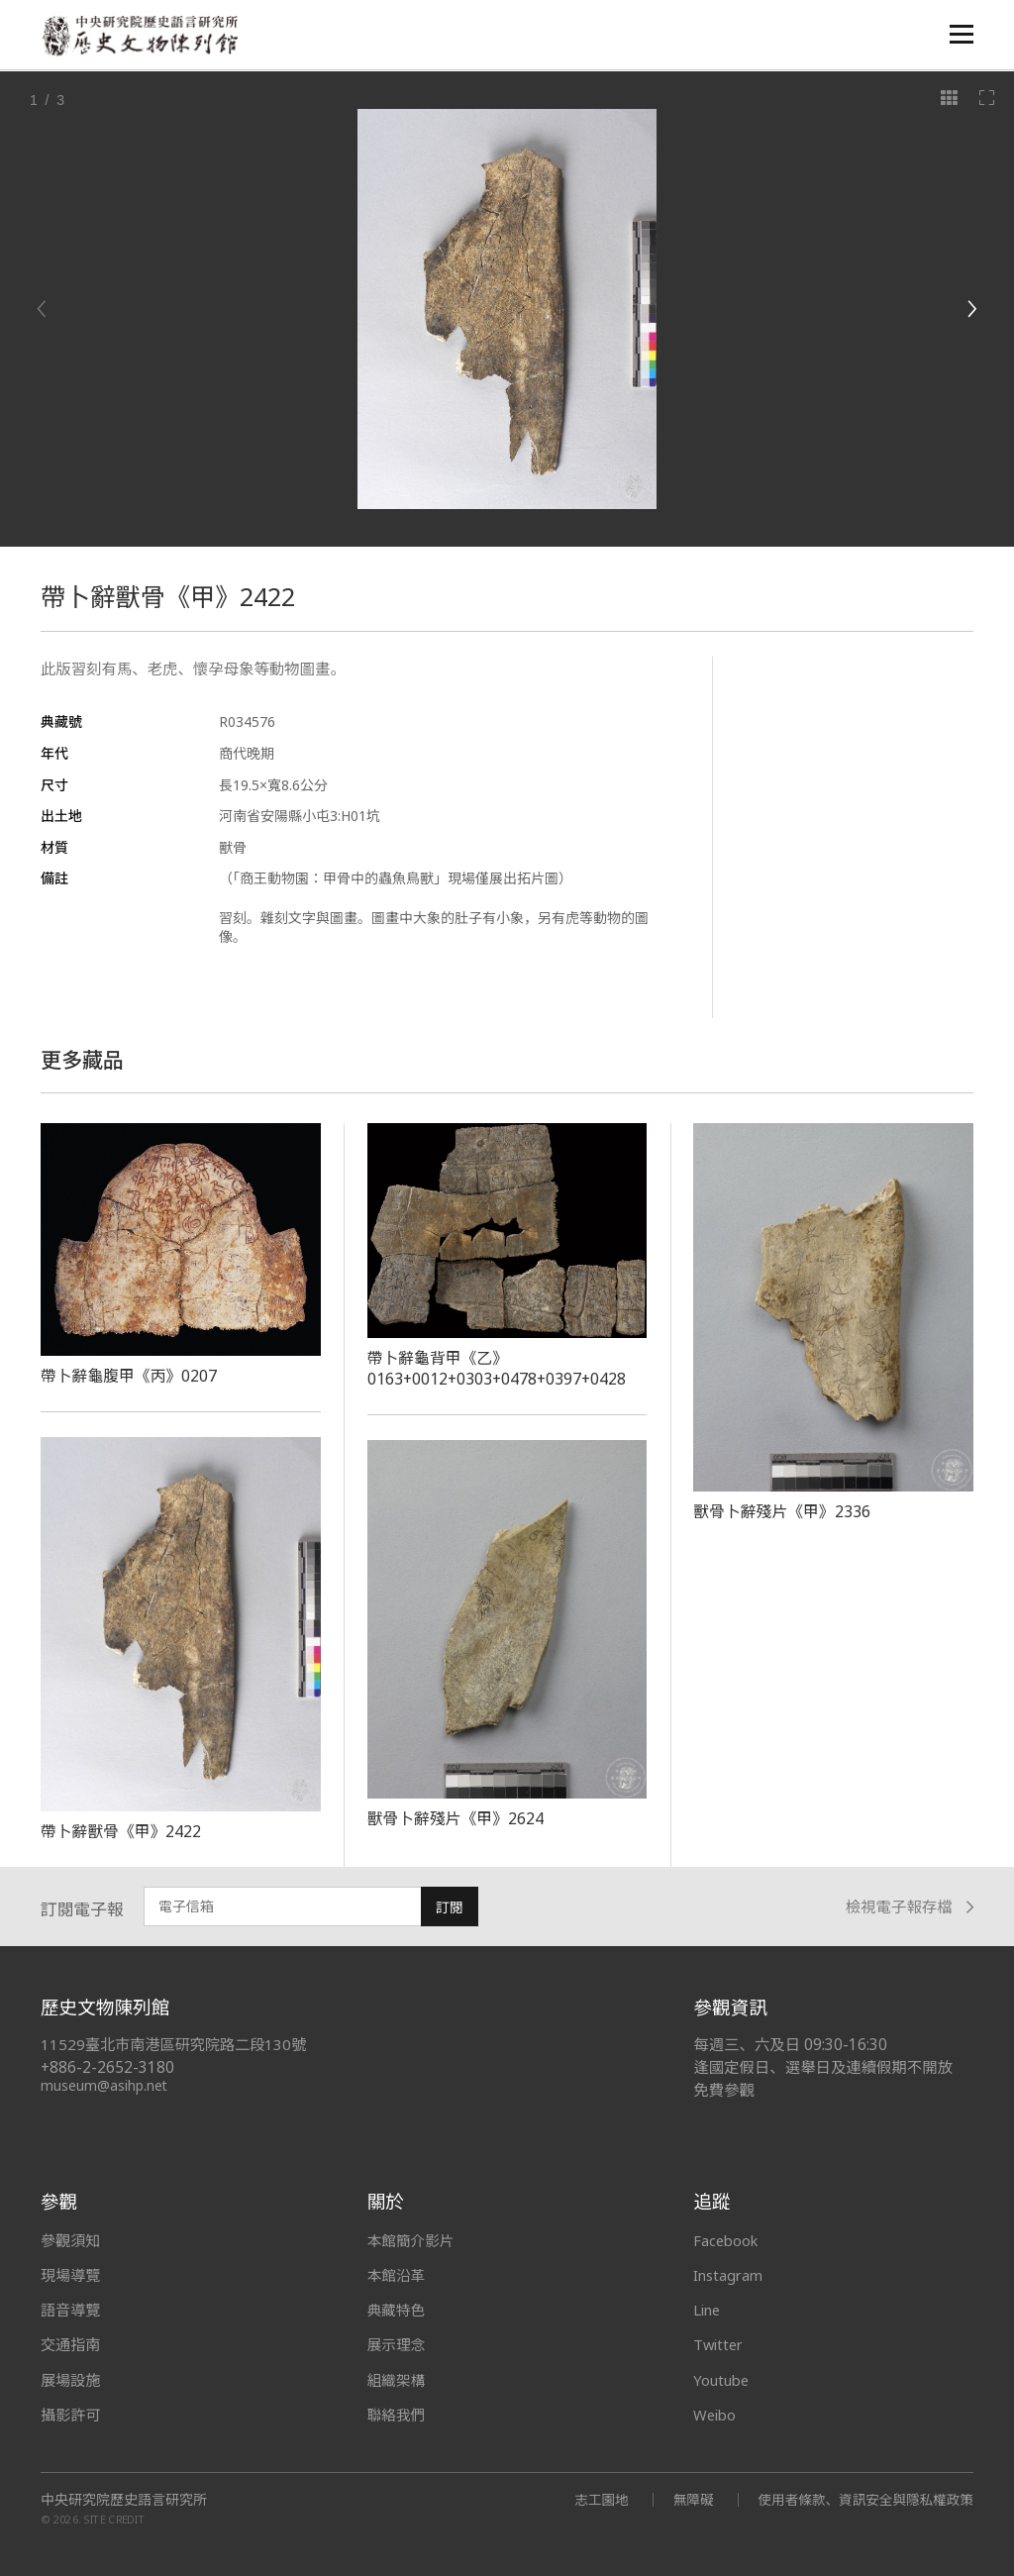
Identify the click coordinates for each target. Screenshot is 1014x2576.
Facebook (727, 2240)
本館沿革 (397, 2275)
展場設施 (70, 2380)
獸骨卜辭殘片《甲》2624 (457, 1818)
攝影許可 (70, 2414)
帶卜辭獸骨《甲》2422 (122, 1831)
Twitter (720, 2344)
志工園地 (593, 2499)
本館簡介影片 (412, 2240)
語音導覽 (70, 2309)
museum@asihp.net (104, 2085)
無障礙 (686, 2499)
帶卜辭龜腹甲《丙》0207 (130, 1376)
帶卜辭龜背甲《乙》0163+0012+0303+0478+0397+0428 (499, 1368)
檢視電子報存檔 (909, 1907)
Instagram (729, 2275)
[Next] (971, 309)
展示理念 (397, 2344)
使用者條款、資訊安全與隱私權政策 (862, 2499)
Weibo (716, 2414)
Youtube (723, 2380)
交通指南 (70, 2344)
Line (708, 2309)
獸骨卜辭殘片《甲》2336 (782, 1511)
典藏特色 (397, 2309)
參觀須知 (70, 2240)
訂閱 (449, 1907)
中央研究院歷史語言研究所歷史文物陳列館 (141, 36)
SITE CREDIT (114, 2519)
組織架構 (397, 2380)
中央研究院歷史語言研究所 (124, 2500)
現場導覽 (70, 2275)
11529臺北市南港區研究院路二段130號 (175, 2044)
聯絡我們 (397, 2414)
